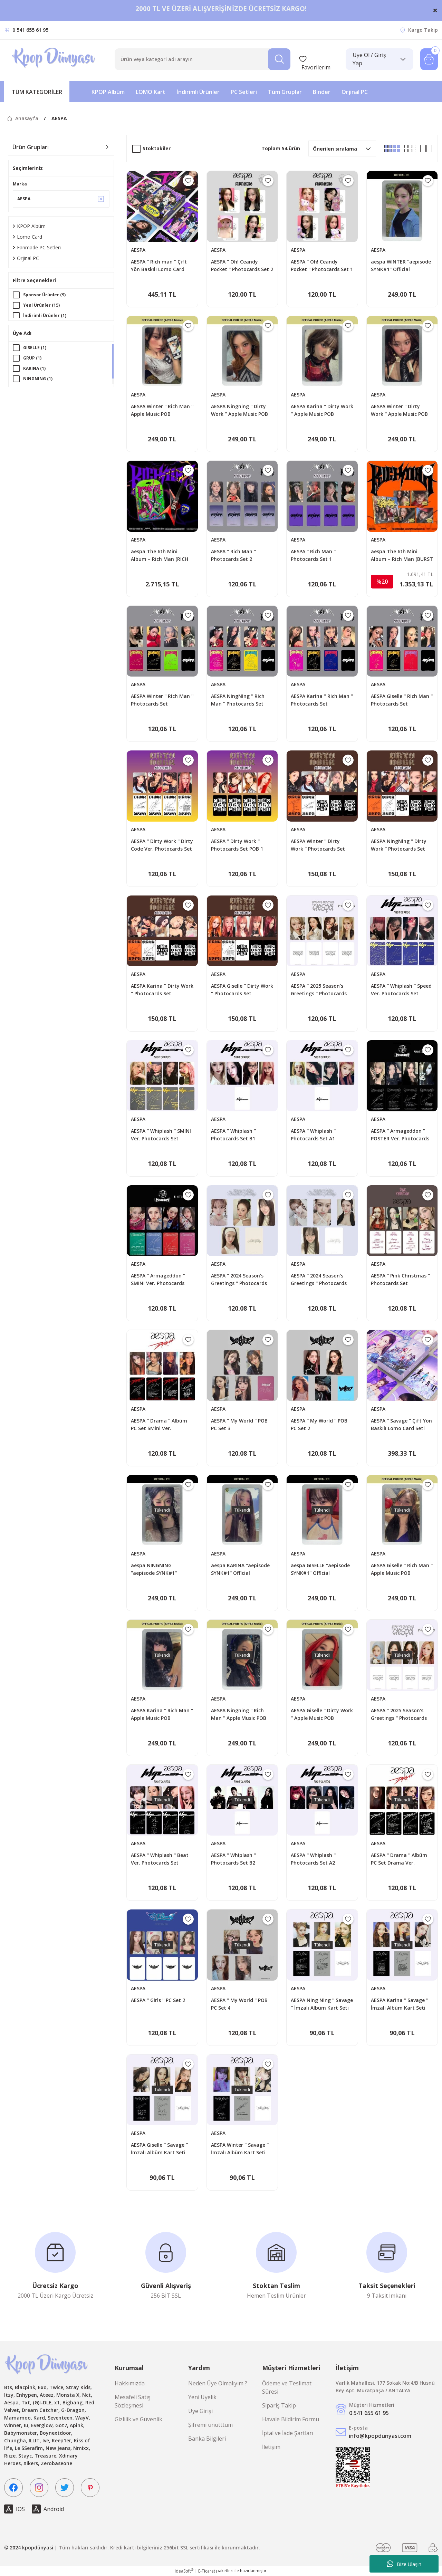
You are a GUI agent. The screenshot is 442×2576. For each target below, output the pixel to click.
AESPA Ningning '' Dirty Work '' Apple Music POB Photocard (239, 410)
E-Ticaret (206, 2571)
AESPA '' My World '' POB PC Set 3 (239, 1424)
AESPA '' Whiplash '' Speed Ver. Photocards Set (401, 990)
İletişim (271, 2447)
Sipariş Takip (279, 2405)
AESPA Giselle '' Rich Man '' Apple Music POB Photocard (402, 1569)
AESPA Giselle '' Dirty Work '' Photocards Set (242, 990)
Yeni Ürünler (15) (41, 305)
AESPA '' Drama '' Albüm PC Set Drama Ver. (399, 1859)
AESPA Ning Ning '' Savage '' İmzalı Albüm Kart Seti (322, 2004)
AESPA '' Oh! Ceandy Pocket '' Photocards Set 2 (242, 265)
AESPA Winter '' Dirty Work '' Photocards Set (318, 845)
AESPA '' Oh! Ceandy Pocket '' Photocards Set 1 (322, 265)
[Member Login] (379, 59)
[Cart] (429, 59)
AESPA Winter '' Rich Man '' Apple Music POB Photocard (162, 410)
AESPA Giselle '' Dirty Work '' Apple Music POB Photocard (322, 1714)
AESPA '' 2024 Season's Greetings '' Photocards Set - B (239, 1279)
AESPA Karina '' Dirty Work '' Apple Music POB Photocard (322, 410)
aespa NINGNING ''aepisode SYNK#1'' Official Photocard (154, 1569)
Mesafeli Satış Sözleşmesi (133, 2401)
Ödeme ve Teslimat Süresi (286, 2387)
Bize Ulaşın (404, 2564)
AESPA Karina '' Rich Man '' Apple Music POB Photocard (162, 1714)
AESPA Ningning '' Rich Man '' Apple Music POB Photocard (238, 1714)
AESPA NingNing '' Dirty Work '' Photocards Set (398, 845)
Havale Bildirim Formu (290, 2419)
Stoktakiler (157, 148)
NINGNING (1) (37, 380)
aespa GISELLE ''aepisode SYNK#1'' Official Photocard (320, 1569)
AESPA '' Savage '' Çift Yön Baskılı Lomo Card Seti (401, 1424)
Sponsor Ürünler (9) (44, 295)
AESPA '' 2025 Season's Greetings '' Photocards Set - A (319, 990)
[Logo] (54, 59)
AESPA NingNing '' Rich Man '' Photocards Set (238, 700)
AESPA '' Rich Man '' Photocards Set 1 (313, 555)
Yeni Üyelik (202, 2397)
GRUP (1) (32, 359)
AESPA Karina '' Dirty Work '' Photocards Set (162, 990)
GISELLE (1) (34, 349)
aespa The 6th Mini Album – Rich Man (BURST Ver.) (402, 555)
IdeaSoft (184, 2571)
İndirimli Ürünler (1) (44, 315)
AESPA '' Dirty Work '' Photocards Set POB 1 (237, 845)
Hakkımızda (130, 2383)
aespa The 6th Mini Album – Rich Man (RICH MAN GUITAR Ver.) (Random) (159, 555)
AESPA (59, 118)
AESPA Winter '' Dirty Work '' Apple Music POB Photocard (399, 410)
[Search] (202, 59)
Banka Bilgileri (207, 2438)
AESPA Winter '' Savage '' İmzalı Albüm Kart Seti (240, 2149)
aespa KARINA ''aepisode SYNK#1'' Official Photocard (240, 1569)
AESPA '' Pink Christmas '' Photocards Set (400, 1279)
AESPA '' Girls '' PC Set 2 (158, 2000)
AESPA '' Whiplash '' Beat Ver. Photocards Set (160, 1859)
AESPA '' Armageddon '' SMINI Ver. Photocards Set (158, 1279)
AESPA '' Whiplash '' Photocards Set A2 (313, 1859)
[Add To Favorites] (188, 180)
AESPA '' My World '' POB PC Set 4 (239, 2004)
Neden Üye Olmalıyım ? (217, 2383)
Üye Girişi (200, 2411)
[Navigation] (36, 91)
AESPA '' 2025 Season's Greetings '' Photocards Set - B (399, 1714)
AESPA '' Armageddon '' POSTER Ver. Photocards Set (400, 1135)
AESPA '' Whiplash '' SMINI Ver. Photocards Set (161, 1135)
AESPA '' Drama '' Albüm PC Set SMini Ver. (159, 1424)
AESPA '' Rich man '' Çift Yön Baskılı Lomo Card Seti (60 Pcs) (159, 265)
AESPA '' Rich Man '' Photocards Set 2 (233, 555)
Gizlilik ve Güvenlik (138, 2419)
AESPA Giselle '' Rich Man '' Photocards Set (402, 700)
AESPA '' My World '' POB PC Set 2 (319, 1424)
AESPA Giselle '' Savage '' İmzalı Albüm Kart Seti (159, 2149)
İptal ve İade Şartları (287, 2433)
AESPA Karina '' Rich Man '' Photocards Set (322, 700)
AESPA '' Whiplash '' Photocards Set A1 (313, 1135)
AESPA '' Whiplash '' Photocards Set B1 (233, 1135)
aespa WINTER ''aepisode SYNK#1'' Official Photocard (401, 265)
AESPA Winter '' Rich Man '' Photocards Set (162, 700)
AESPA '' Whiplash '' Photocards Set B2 (233, 1859)
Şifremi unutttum (210, 2425)
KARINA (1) (34, 370)
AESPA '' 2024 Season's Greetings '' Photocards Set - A (319, 1279)
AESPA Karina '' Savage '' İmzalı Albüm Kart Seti (399, 2004)
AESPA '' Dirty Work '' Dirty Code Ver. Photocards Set (162, 845)
